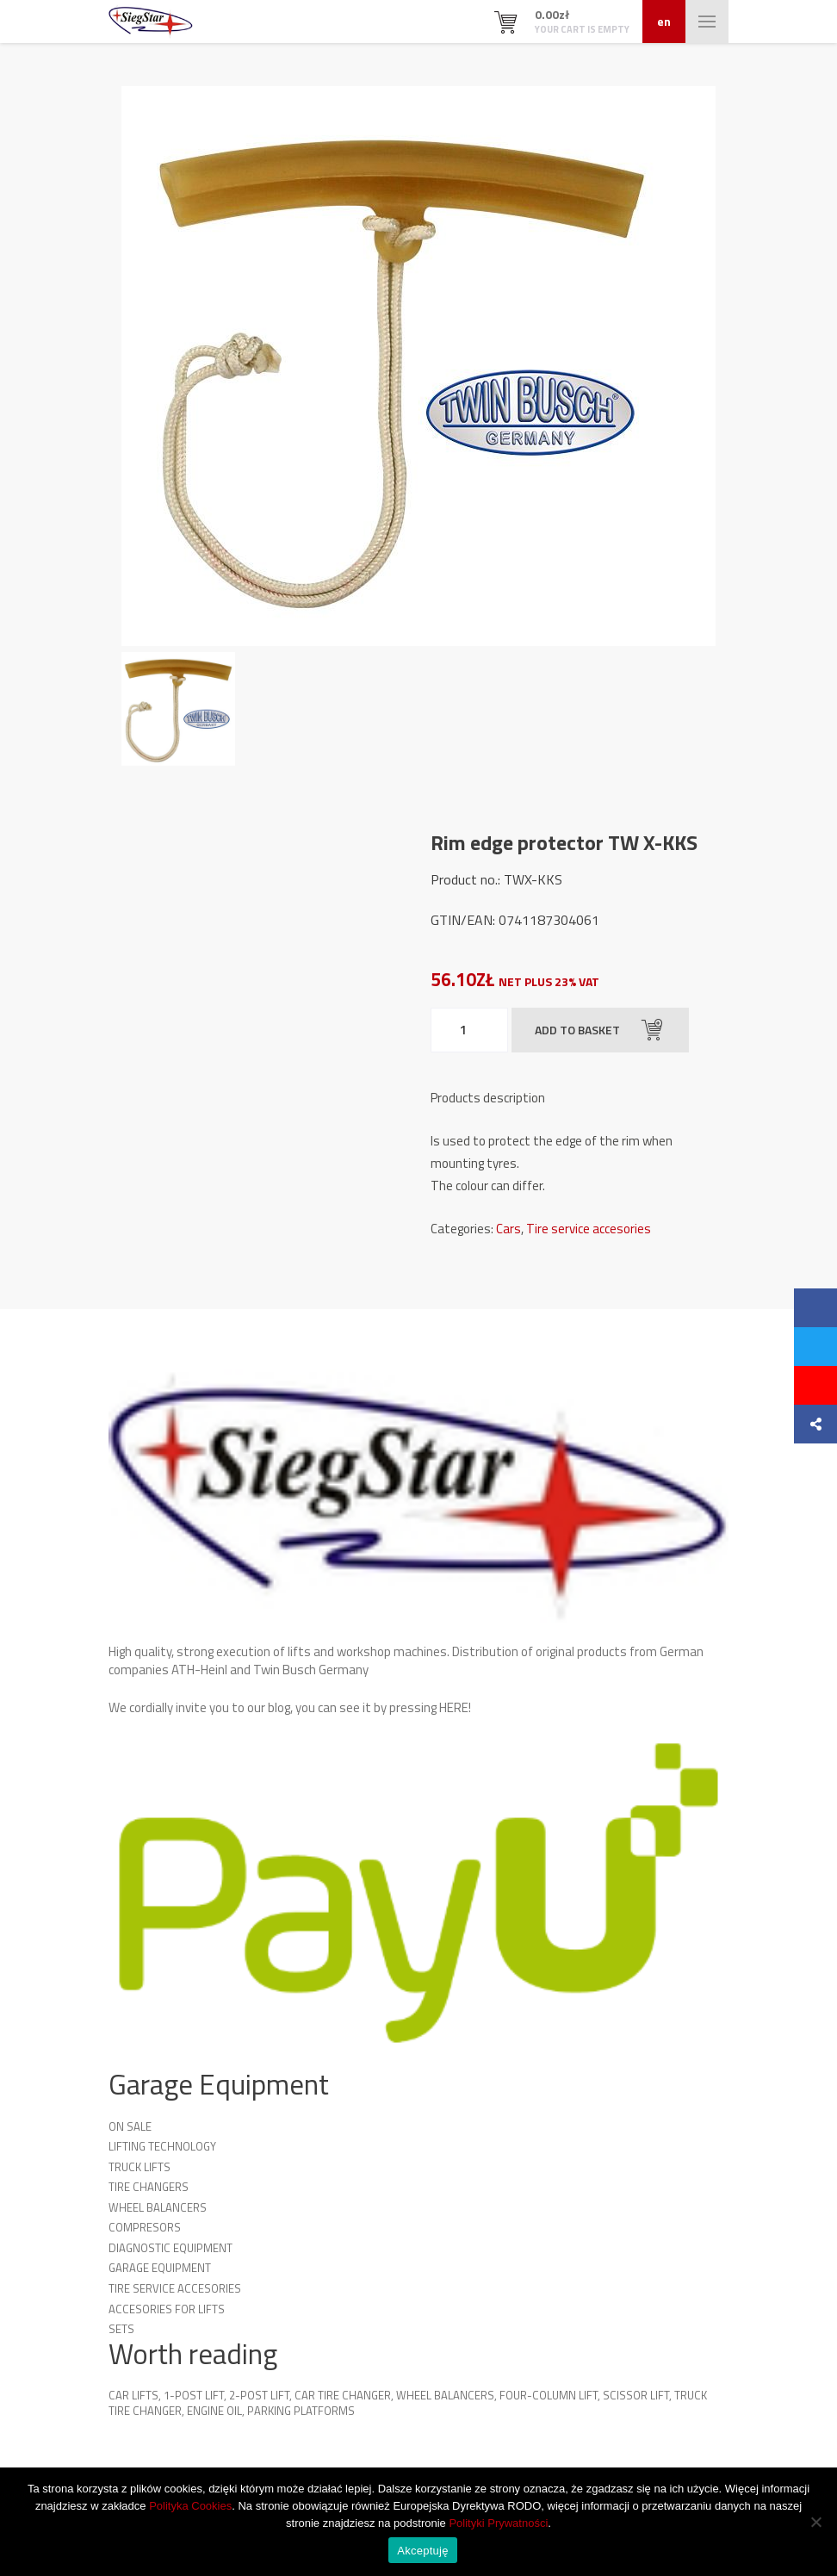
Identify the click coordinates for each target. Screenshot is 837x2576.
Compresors (144, 2227)
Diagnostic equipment (170, 2247)
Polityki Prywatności (498, 2523)
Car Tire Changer (342, 2395)
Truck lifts (139, 2167)
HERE (453, 1707)
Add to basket (599, 1030)
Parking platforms (301, 2410)
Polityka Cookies (190, 2505)
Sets (121, 2328)
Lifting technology (162, 2146)
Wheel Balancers (157, 2207)
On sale (130, 2126)
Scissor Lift (636, 2395)
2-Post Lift (259, 2395)
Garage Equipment (159, 2267)
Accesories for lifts (166, 2309)
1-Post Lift (194, 2395)
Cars (508, 1228)
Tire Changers (148, 2186)
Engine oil (214, 2410)
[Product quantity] (469, 1030)
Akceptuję (422, 2550)
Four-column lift (548, 2395)
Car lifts (133, 2395)
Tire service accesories (588, 1228)
